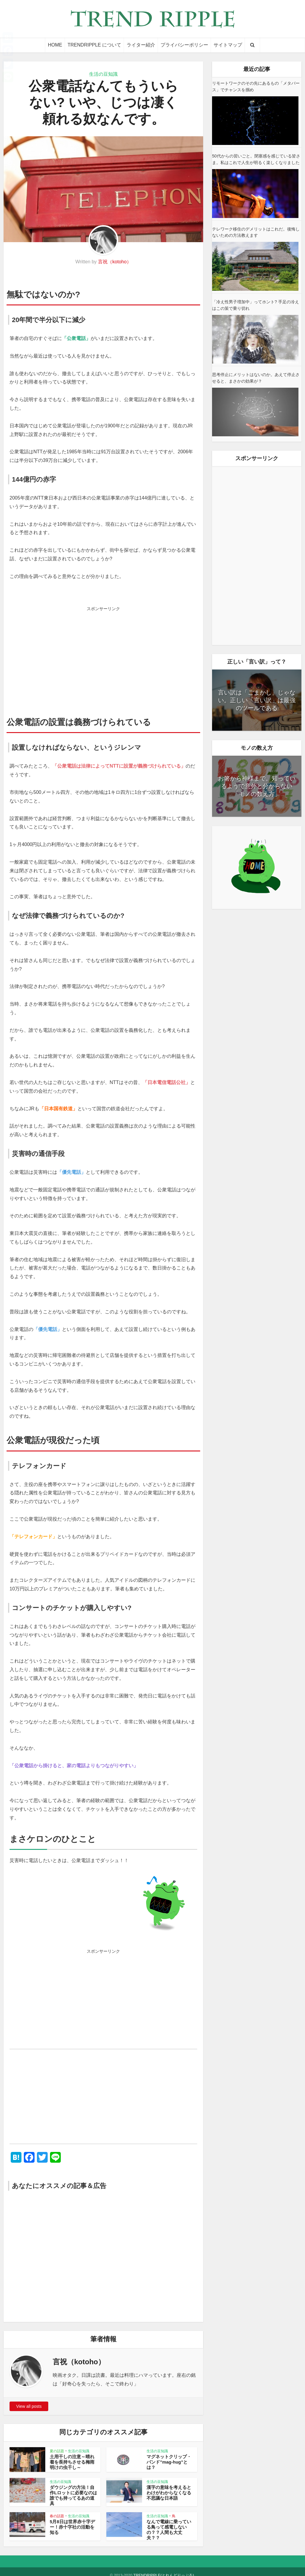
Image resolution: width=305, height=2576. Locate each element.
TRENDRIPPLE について (94, 44)
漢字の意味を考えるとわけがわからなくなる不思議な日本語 (170, 2492)
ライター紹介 (141, 44)
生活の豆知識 (103, 74)
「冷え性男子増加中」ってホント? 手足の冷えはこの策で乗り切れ (255, 305)
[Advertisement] (103, 656)
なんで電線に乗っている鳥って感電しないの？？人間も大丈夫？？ (170, 2523)
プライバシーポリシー (184, 44)
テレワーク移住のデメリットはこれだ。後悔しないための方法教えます (256, 232)
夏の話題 (57, 2451)
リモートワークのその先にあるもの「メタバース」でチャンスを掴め (256, 86)
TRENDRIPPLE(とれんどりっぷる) (163, 2568)
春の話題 (57, 2512)
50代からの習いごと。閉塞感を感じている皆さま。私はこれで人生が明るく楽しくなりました (256, 159)
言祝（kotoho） (114, 261)
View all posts (28, 2406)
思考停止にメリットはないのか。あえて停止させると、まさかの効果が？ (256, 378)
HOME (55, 44)
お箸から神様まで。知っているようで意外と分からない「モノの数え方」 (256, 786)
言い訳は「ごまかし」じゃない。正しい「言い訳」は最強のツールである (256, 700)
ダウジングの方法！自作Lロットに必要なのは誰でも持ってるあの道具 (73, 2492)
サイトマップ (228, 44)
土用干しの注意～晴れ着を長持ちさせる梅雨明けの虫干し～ (73, 2461)
